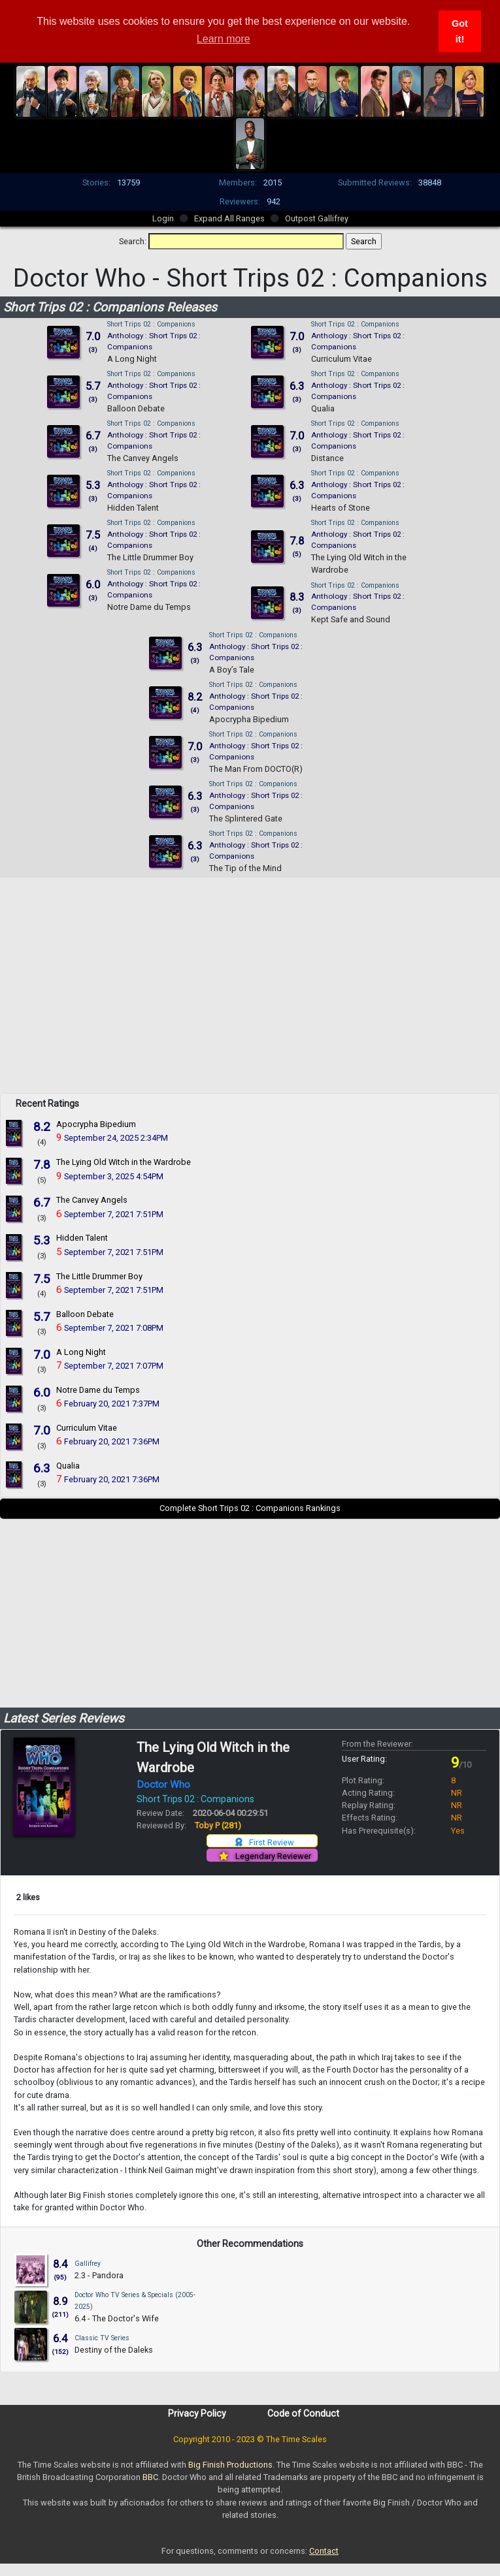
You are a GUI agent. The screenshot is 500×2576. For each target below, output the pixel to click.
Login (163, 218)
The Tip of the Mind (245, 868)
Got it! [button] (460, 31)
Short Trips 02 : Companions (151, 324)
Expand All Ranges (229, 218)
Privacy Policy (197, 2413)
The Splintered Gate (245, 818)
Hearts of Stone (340, 508)
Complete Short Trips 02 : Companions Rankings (250, 1508)
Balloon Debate (136, 408)
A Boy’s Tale (231, 670)
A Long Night (132, 359)
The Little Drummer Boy (150, 557)
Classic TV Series (102, 2338)
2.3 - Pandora (99, 2275)
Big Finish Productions (230, 2465)
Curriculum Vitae (341, 359)
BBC (150, 2477)
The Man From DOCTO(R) (256, 769)
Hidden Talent (133, 508)
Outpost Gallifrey (316, 218)
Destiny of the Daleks (114, 2350)
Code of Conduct (303, 2413)
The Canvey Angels (142, 458)
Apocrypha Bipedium (249, 719)
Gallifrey (88, 2263)
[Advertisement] (250, 1001)
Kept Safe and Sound (350, 619)
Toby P (218, 1825)
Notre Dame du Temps (149, 607)
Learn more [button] (223, 38)
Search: (132, 241)
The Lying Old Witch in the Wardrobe (123, 1162)
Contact (324, 2551)
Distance (327, 458)
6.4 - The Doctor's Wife (117, 2318)
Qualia (323, 408)
